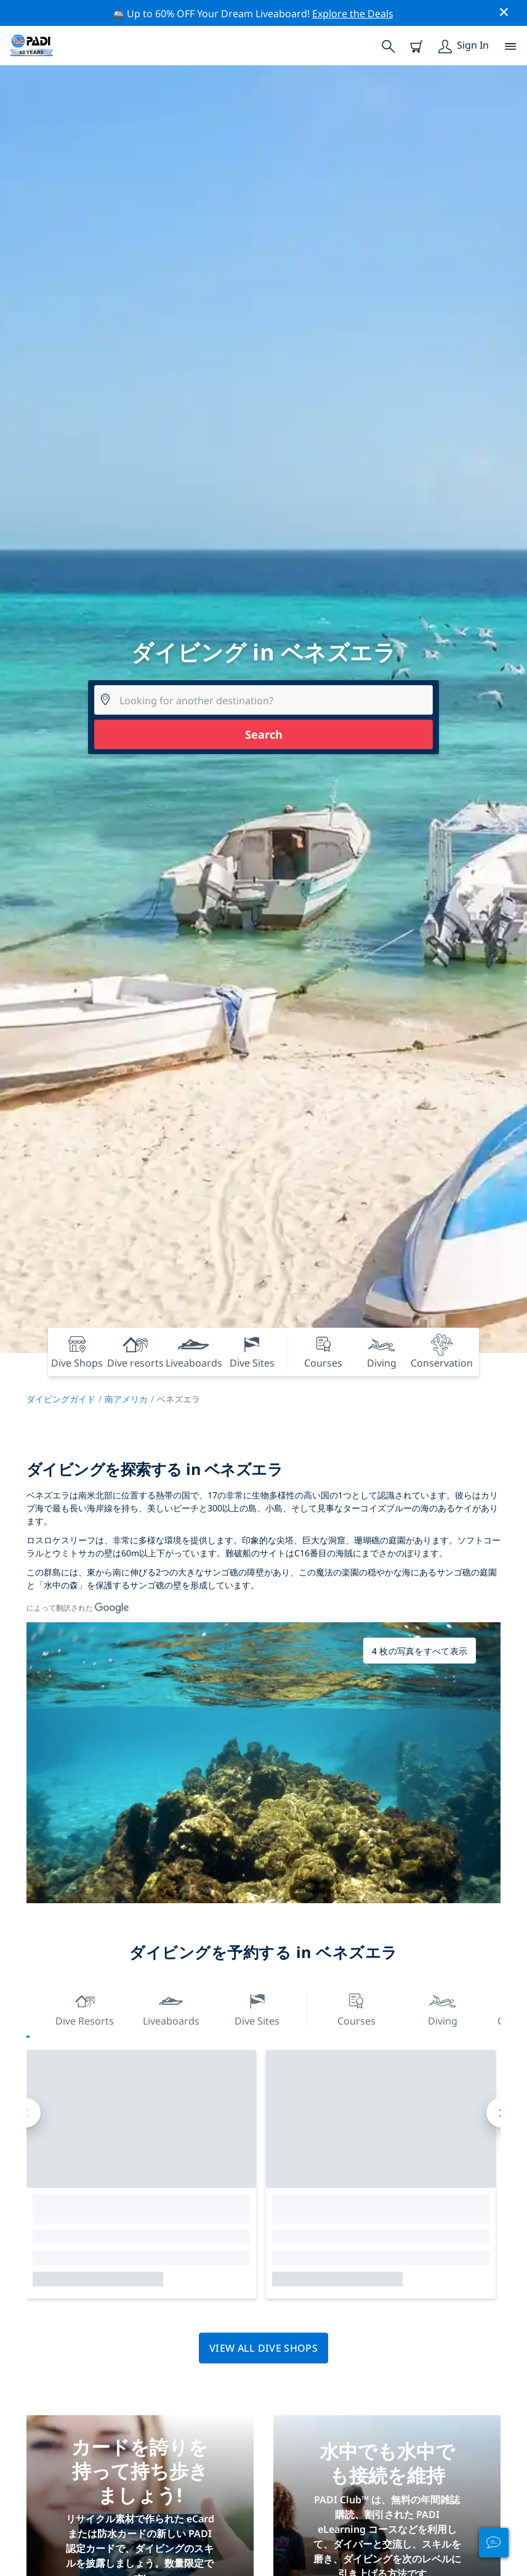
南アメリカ (126, 1399)
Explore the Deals (352, 13)
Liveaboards (171, 2008)
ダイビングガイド (60, 1399)
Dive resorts (84, 2008)
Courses (356, 2008)
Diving (442, 2008)
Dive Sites (257, 2008)
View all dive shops (263, 2348)
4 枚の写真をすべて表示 (419, 1651)
